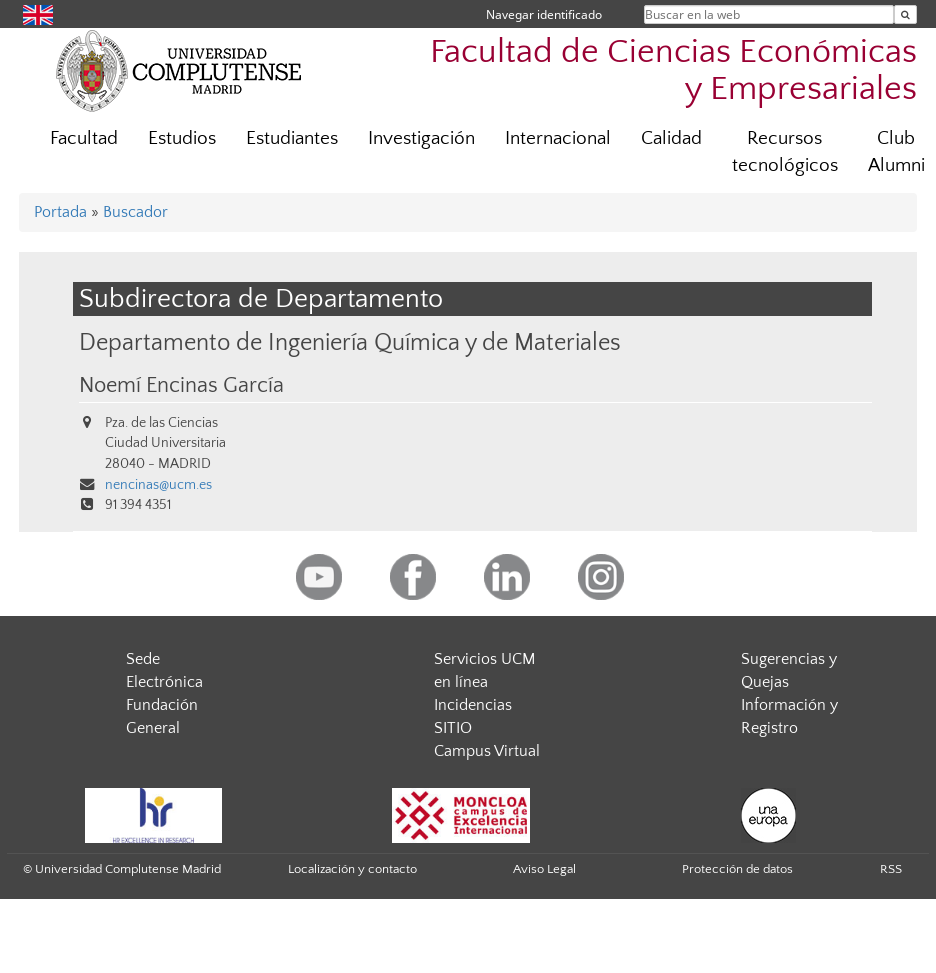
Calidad (671, 138)
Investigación (421, 138)
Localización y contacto (352, 869)
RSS (891, 869)
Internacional (558, 138)
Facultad (84, 138)
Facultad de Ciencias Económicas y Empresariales (673, 71)
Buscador (135, 212)
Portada (60, 212)
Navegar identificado (544, 14)
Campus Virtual (487, 751)
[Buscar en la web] (905, 14)
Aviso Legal (544, 869)
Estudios (182, 138)
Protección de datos (737, 869)
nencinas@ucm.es (158, 485)
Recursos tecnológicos (785, 152)
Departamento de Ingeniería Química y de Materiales (350, 342)
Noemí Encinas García (181, 386)
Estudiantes (292, 138)
